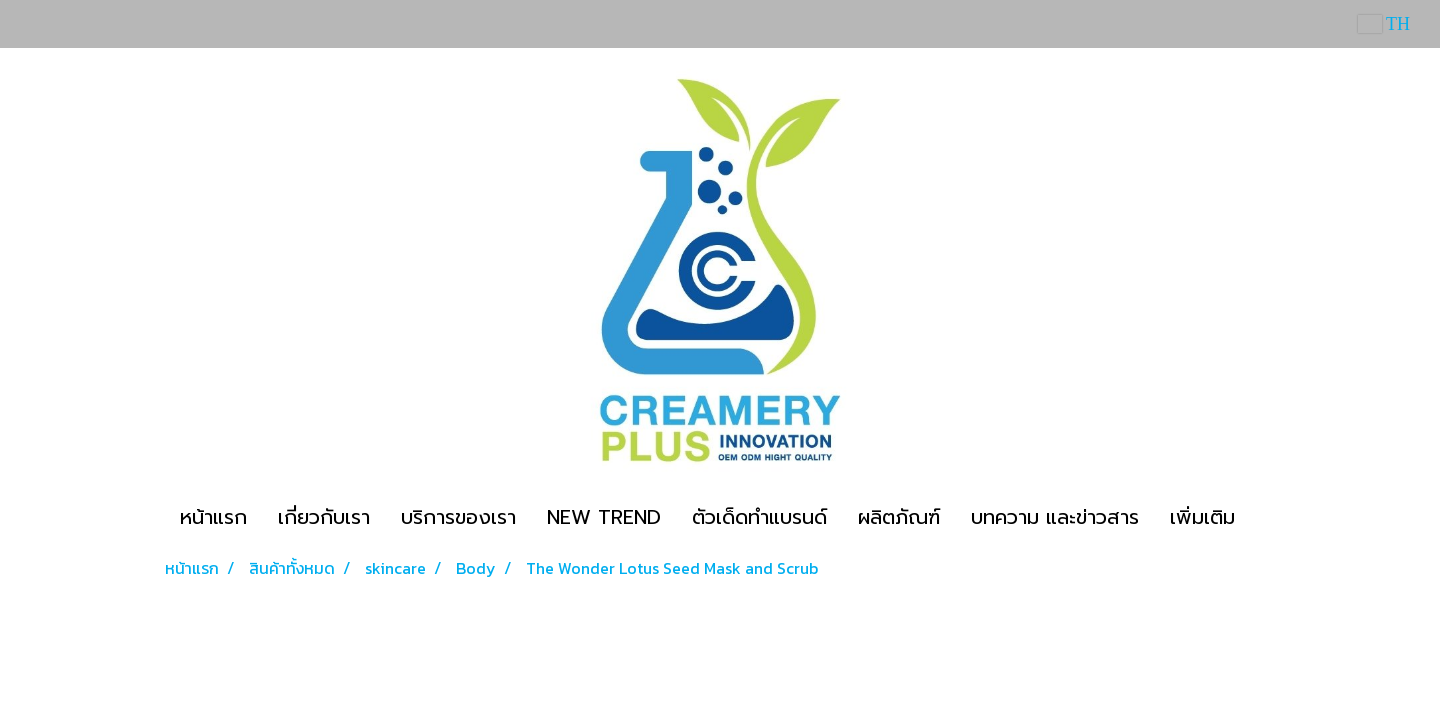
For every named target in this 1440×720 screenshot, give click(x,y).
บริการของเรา (458, 517)
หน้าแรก (213, 517)
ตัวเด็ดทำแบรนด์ (759, 517)
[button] (1268, 517)
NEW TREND (604, 517)
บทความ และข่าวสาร (1055, 517)
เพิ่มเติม (1202, 517)
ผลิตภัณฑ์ (899, 517)
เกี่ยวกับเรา (324, 517)
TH (1384, 24)
